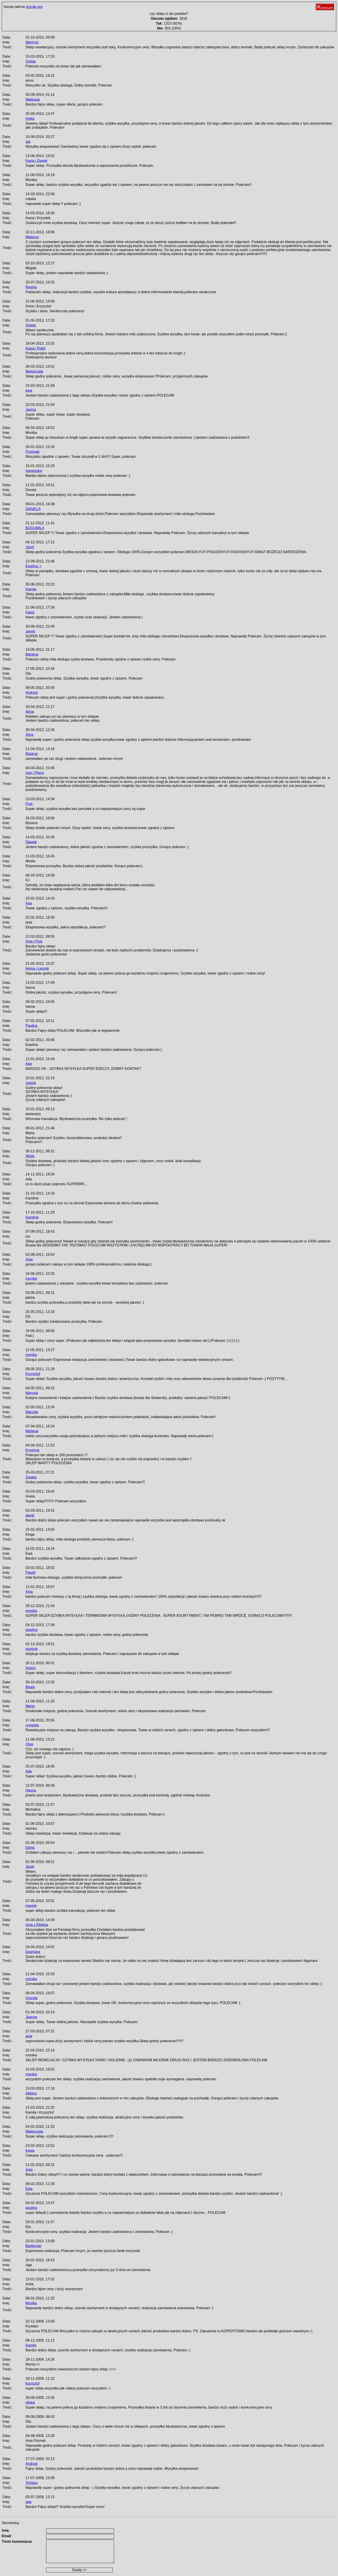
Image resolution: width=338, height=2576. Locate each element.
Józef (30, 547)
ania (29, 2036)
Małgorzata (34, 371)
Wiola (30, 1156)
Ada (29, 1771)
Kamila (31, 589)
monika (31, 1278)
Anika (30, 118)
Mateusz (32, 237)
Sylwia (31, 61)
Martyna (32, 42)
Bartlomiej (33, 2246)
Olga (29, 1744)
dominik (32, 1649)
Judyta (31, 1083)
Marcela (32, 1393)
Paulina (31, 1026)
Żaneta (31, 1477)
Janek (30, 631)
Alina (29, 735)
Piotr (29, 804)
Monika (31, 2303)
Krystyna (32, 1450)
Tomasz (32, 2483)
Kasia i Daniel (36, 161)
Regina (31, 287)
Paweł (30, 1572)
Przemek (32, 452)
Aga (29, 903)
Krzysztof (33, 1374)
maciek (31, 1906)
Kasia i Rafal (35, 348)
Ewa (29, 2189)
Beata (30, 1687)
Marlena (32, 654)
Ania (29, 1259)
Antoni (30, 1668)
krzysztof (32, 2383)
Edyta (30, 1847)
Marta (30, 1706)
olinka (30, 2402)
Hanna (31, 1790)
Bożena (31, 754)
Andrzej (31, 692)
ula (28, 141)
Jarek (30, 1867)
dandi (30, 1515)
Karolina (32, 1217)
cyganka (32, 1725)
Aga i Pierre (35, 773)
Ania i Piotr (34, 941)
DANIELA (33, 509)
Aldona (31, 2093)
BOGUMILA (35, 528)
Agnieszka (34, 471)
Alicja (30, 711)
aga (28, 2502)
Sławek (31, 842)
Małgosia (33, 99)
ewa (29, 390)
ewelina (31, 1630)
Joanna (31, 2017)
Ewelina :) (33, 566)
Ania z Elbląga (37, 1925)
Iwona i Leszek (37, 968)
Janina (31, 409)
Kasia (30, 612)
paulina (31, 2208)
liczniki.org (34, 7)
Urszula (31, 1998)
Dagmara (33, 1952)
